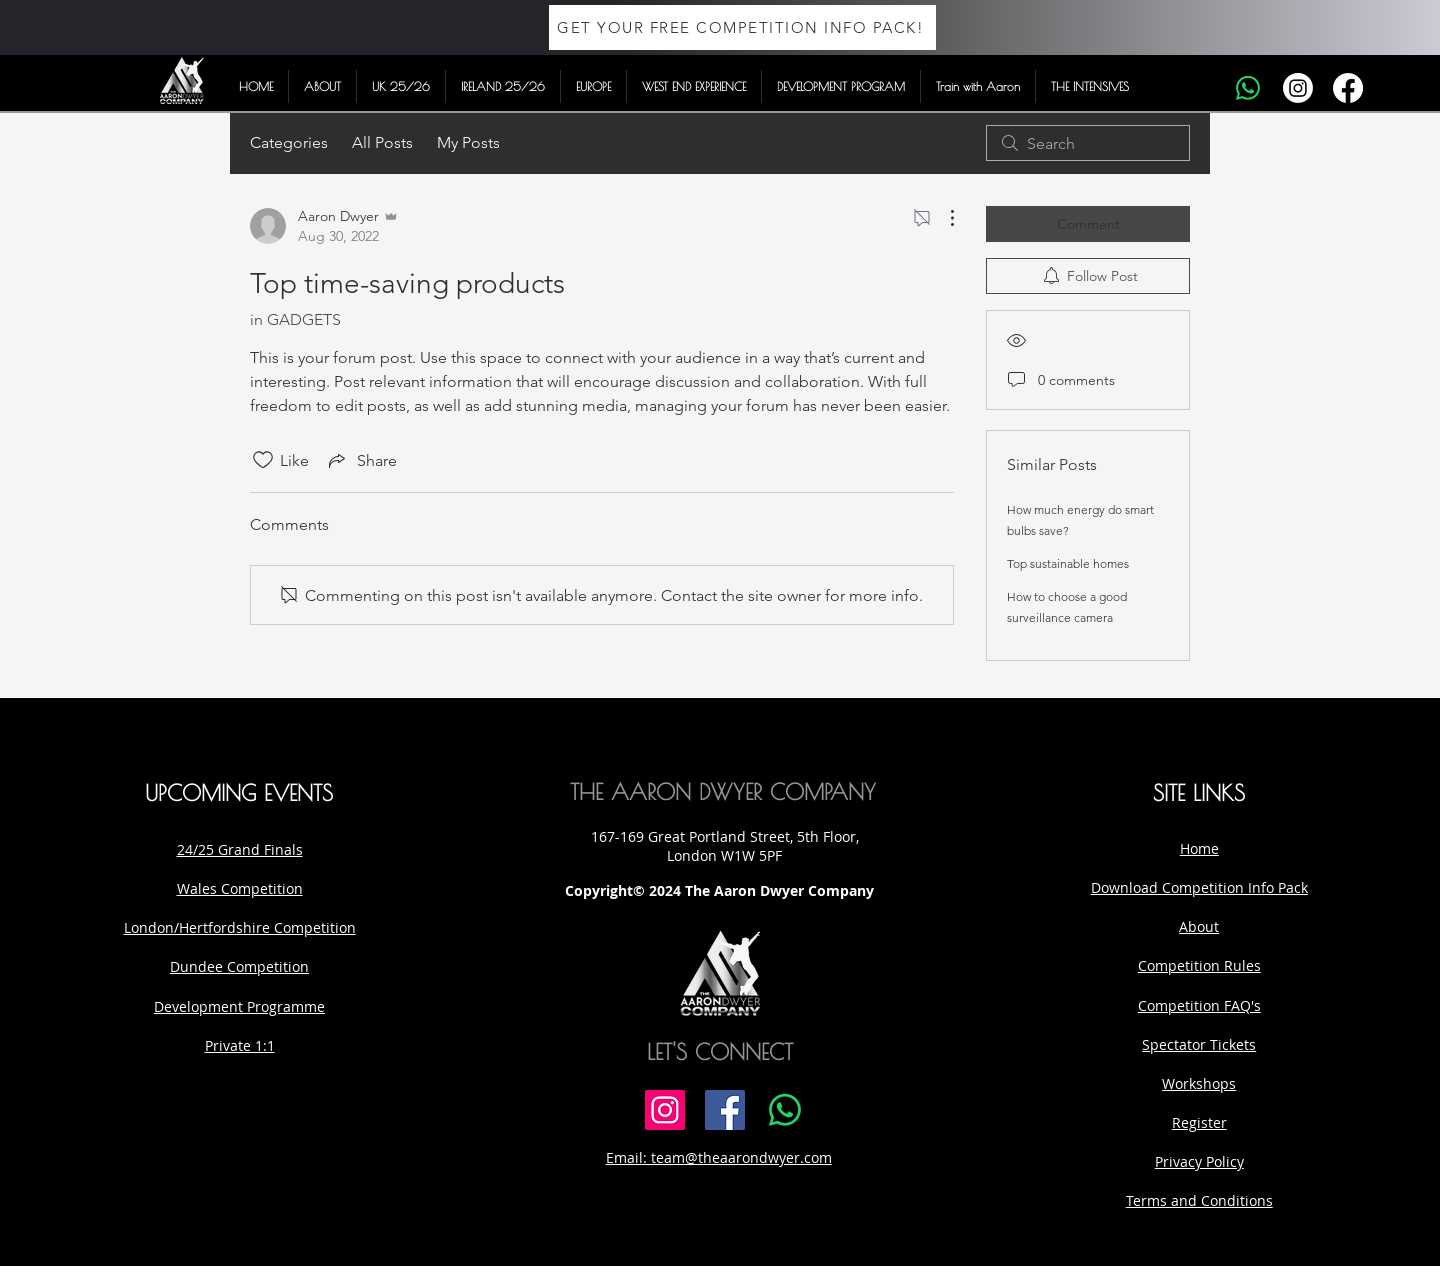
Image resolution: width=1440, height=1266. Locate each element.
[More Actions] (942, 218)
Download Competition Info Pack (1199, 887)
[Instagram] (1298, 88)
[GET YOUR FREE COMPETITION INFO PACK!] (742, 27)
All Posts (382, 142)
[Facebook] (1348, 88)
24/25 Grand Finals (240, 849)
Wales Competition (240, 888)
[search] (1088, 143)
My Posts (468, 142)
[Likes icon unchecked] (263, 460)
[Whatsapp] (1248, 88)
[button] (322, 86)
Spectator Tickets (1199, 1044)
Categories (289, 142)
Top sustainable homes (1068, 563)
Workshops (1199, 1083)
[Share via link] (361, 460)
